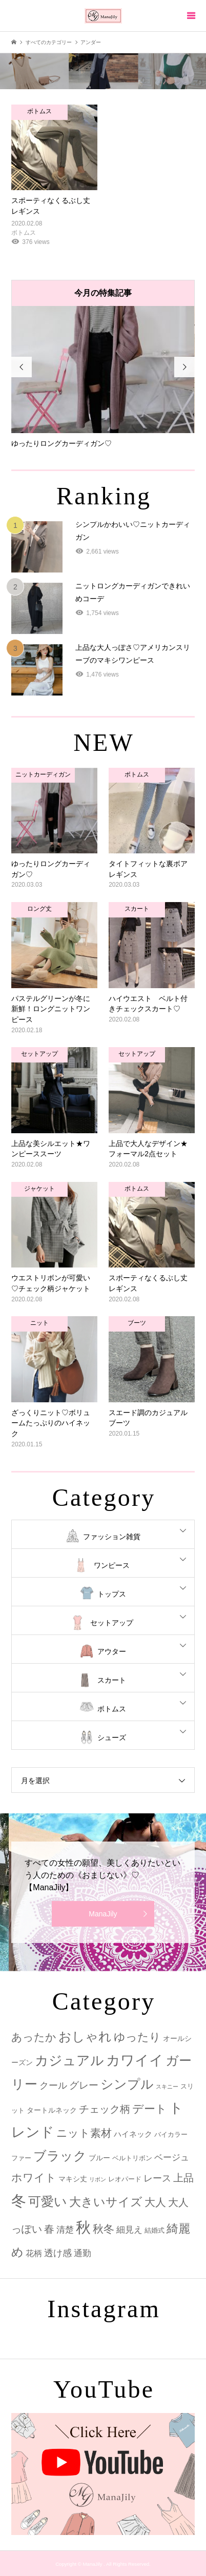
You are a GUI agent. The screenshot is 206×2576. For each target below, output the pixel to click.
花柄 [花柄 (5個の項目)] (34, 2253)
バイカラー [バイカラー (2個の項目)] (171, 2134)
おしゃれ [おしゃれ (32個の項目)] (85, 2036)
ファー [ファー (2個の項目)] (21, 2158)
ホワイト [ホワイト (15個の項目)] (33, 2177)
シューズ (111, 1737)
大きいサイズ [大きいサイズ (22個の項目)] (105, 2202)
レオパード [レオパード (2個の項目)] (124, 2179)
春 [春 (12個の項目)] (49, 2229)
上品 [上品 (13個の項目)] (183, 2177)
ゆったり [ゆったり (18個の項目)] (137, 2037)
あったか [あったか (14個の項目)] (33, 2037)
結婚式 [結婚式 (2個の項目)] (154, 2230)
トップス (111, 1594)
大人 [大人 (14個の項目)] (155, 2202)
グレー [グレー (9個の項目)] (83, 2085)
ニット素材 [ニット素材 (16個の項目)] (84, 2133)
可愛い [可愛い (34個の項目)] (47, 2201)
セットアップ (111, 1623)
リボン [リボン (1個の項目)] (97, 2179)
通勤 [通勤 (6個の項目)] (82, 2253)
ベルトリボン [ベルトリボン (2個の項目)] (132, 2158)
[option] (102, 377)
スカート (111, 1680)
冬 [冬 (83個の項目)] (18, 2200)
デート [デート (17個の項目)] (149, 2108)
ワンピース (112, 1565)
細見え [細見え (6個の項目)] (129, 2230)
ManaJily (103, 1914)
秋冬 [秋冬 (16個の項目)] (103, 2229)
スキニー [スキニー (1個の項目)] (167, 2086)
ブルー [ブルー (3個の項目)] (99, 2158)
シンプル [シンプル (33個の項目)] (127, 2084)
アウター (111, 1651)
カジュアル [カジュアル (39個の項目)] (69, 2060)
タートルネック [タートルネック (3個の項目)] (52, 2110)
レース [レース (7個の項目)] (157, 2178)
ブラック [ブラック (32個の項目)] (60, 2156)
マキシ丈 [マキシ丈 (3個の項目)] (72, 2179)
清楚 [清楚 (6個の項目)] (65, 2230)
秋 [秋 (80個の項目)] (83, 2227)
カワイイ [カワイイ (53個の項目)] (134, 2060)
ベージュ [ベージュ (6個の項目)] (171, 2157)
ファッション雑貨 (111, 1536)
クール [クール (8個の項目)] (53, 2085)
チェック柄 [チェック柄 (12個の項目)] (104, 2109)
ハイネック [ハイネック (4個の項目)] (133, 2134)
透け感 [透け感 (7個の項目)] (58, 2253)
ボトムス (111, 1709)
